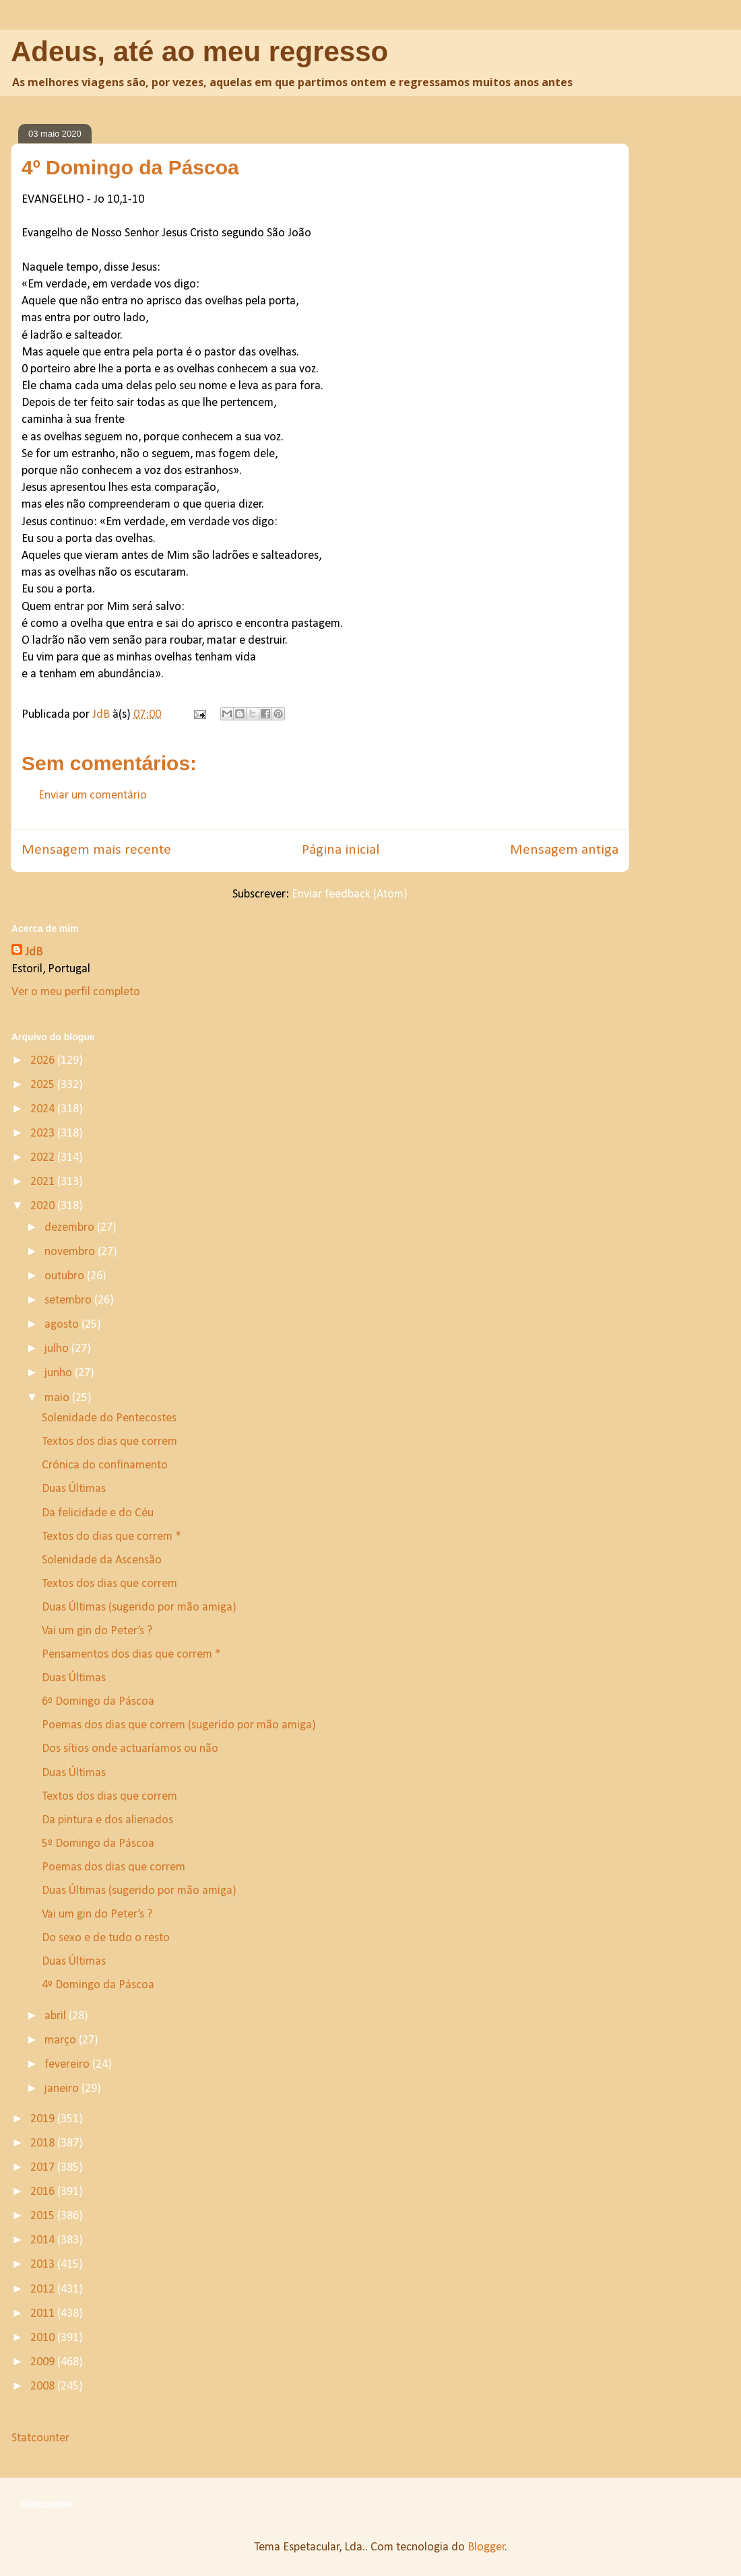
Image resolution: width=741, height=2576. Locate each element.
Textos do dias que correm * (111, 1536)
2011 (43, 2313)
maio (58, 1398)
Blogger (486, 2547)
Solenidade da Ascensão (102, 1560)
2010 (43, 2338)
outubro (65, 1276)
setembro (69, 1300)
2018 (43, 2143)
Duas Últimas (74, 1489)
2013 (43, 2264)
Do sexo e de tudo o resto (106, 1938)
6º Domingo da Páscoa (98, 1701)
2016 (43, 2191)
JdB (33, 952)
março (61, 2040)
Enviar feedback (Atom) (350, 894)
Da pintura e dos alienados (107, 1820)
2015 (43, 2216)
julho (57, 1349)
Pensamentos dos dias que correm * (131, 1654)
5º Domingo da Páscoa (98, 1843)
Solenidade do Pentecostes (109, 1418)
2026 (43, 1060)
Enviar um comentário (92, 795)
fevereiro (68, 2064)
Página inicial (340, 850)
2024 (43, 1109)
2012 (43, 2289)
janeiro (63, 2088)
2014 (43, 2240)
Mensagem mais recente (96, 850)
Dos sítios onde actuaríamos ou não (130, 1748)
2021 (43, 1182)
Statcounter (40, 2438)
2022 (43, 1157)
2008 (43, 2386)
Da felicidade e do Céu (98, 1513)
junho (59, 1373)
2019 (43, 2119)
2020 (43, 1206)
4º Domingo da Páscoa (98, 1985)
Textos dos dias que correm (109, 1441)
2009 (43, 2362)
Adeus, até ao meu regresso (199, 51)
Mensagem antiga (564, 850)
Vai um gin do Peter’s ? (97, 1631)
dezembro (70, 1227)
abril (56, 2016)
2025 (43, 1085)
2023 (43, 1133)
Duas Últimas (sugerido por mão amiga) (139, 1607)
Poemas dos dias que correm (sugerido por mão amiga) (179, 1725)
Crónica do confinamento (105, 1465)
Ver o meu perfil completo (75, 992)
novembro (71, 1252)
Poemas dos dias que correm (113, 1867)
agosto (63, 1324)
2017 (43, 2167)
